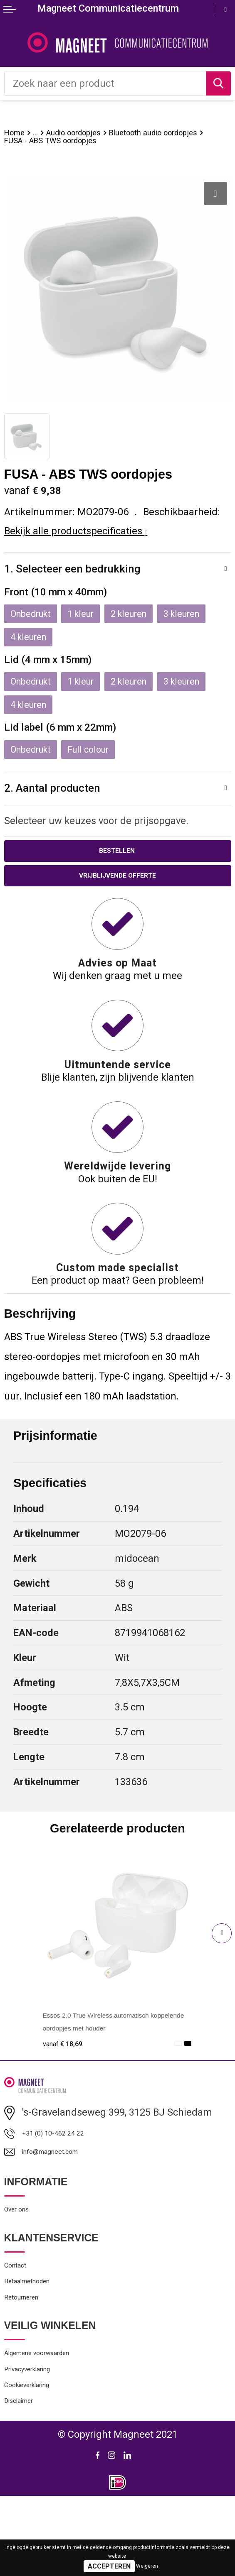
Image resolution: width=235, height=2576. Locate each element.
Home (17, 133)
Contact (21, 2312)
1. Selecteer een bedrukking (78, 582)
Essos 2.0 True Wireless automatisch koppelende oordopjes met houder (96, 2057)
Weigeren (147, 2566)
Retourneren (31, 2354)
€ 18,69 (68, 2072)
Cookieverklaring (40, 2457)
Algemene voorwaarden (55, 2415)
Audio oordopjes (91, 133)
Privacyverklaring (42, 2436)
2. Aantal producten (56, 810)
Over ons (23, 2251)
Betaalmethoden (40, 2333)
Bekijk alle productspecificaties (76, 544)
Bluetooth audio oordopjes (61, 143)
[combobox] (105, 83)
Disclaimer (27, 2478)
